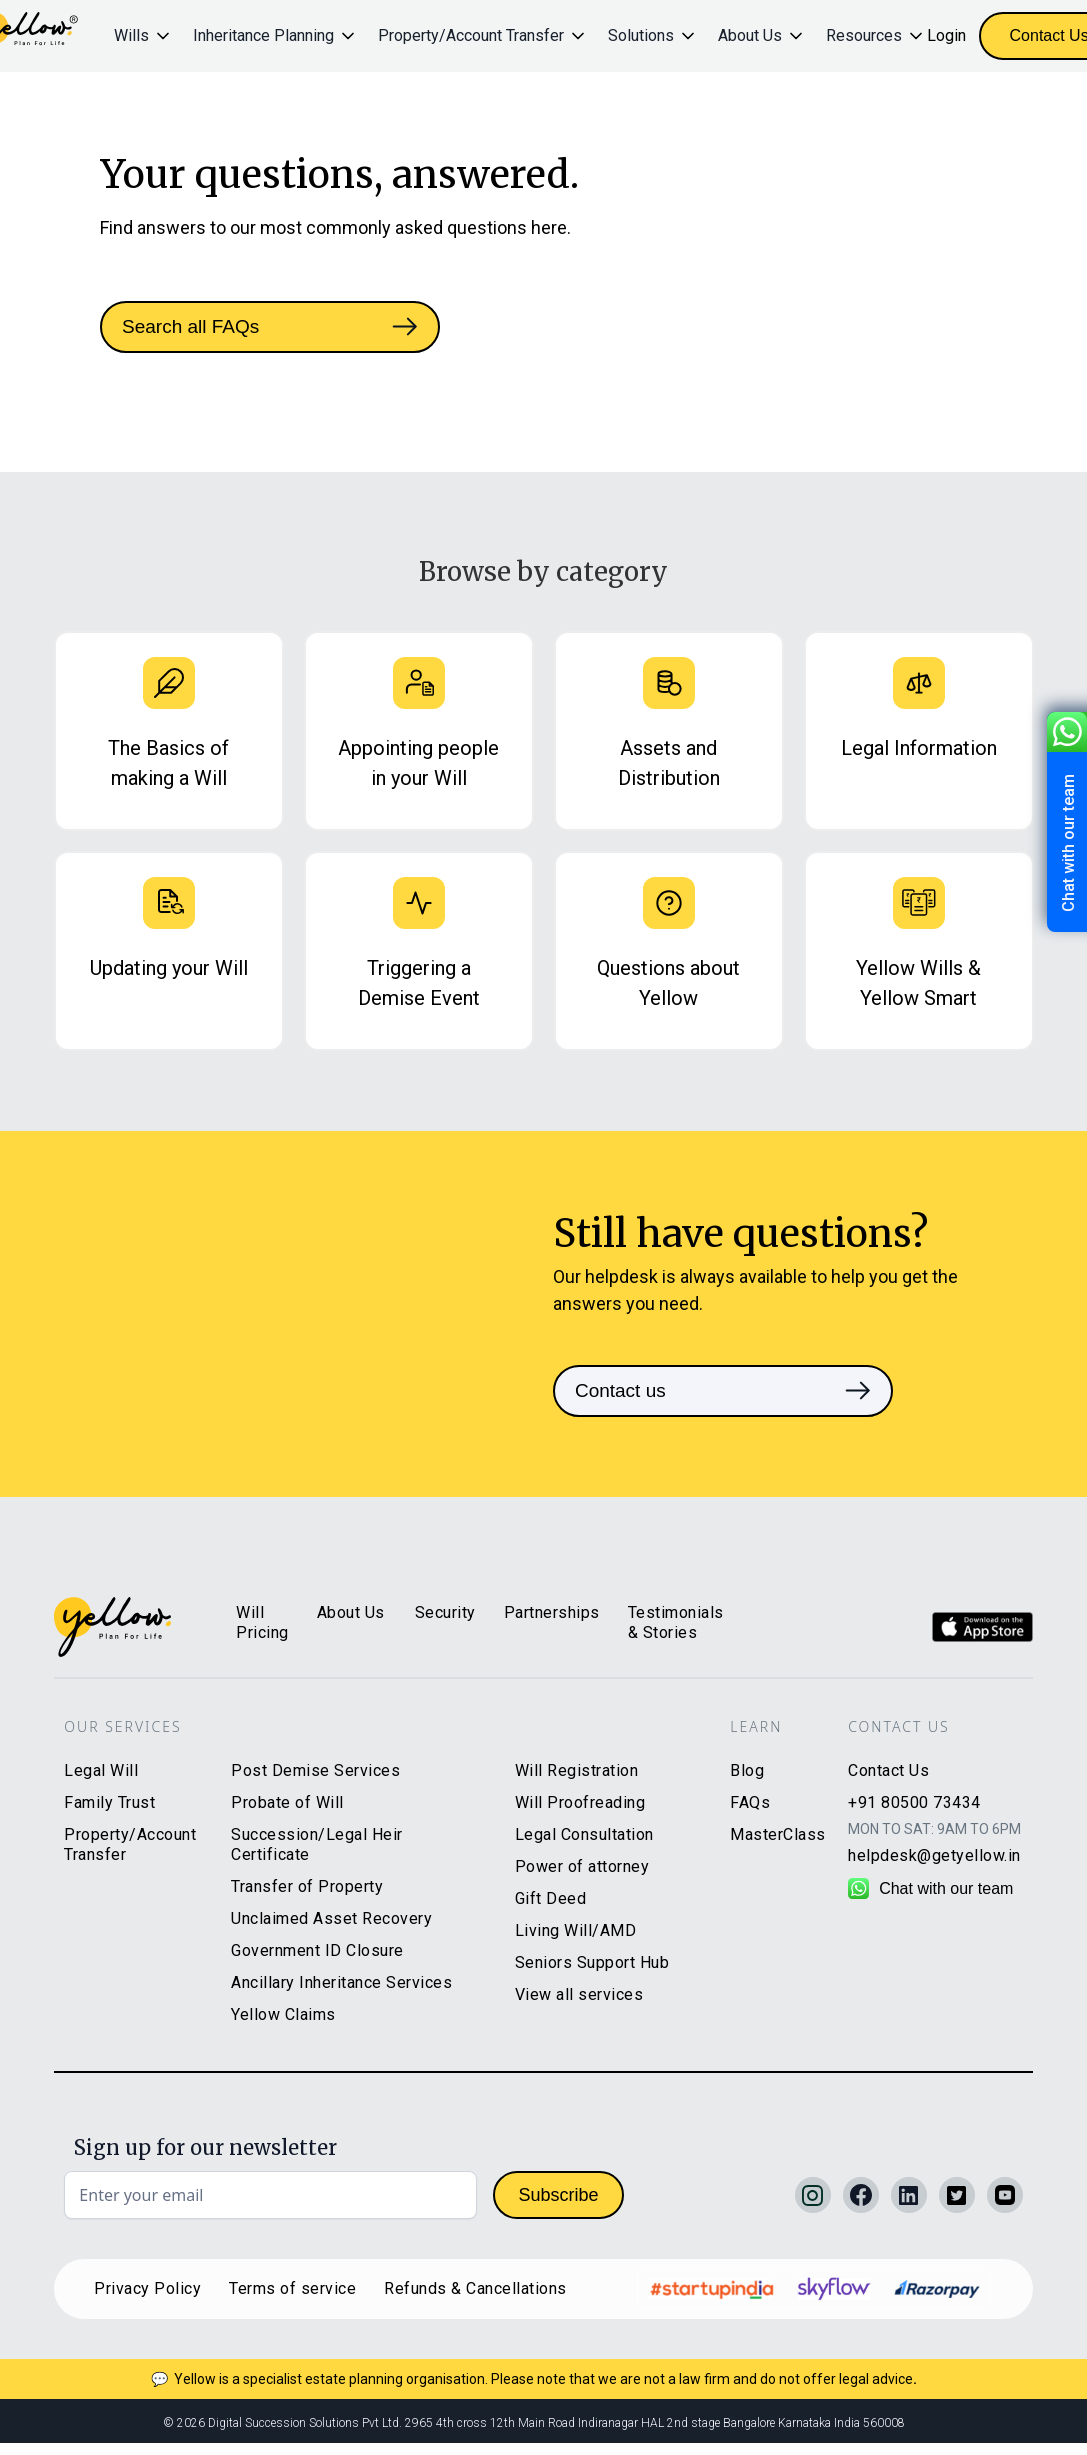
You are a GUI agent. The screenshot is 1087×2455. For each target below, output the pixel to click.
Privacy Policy (147, 2288)
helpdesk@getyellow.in (934, 1855)
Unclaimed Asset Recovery (331, 1918)
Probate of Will (287, 1802)
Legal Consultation (584, 1834)
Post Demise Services (315, 1770)
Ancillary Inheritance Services (341, 1982)
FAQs (750, 1802)
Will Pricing (262, 1622)
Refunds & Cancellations (475, 2288)
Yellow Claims (283, 2014)
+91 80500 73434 (914, 1802)
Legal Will (101, 1770)
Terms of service (292, 2288)
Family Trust (109, 1802)
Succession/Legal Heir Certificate (317, 1844)
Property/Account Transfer (130, 1844)
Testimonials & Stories (676, 1622)
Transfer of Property (307, 1886)
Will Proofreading (580, 1802)
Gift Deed (551, 1898)
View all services (579, 1994)
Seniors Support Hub (592, 1962)
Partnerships (552, 1612)
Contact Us (888, 1770)
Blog (747, 1770)
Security (445, 1612)
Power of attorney (582, 1866)
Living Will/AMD (576, 1930)
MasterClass (778, 1834)
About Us (351, 1612)
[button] (143, 36)
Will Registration (577, 1770)
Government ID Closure (317, 1950)
